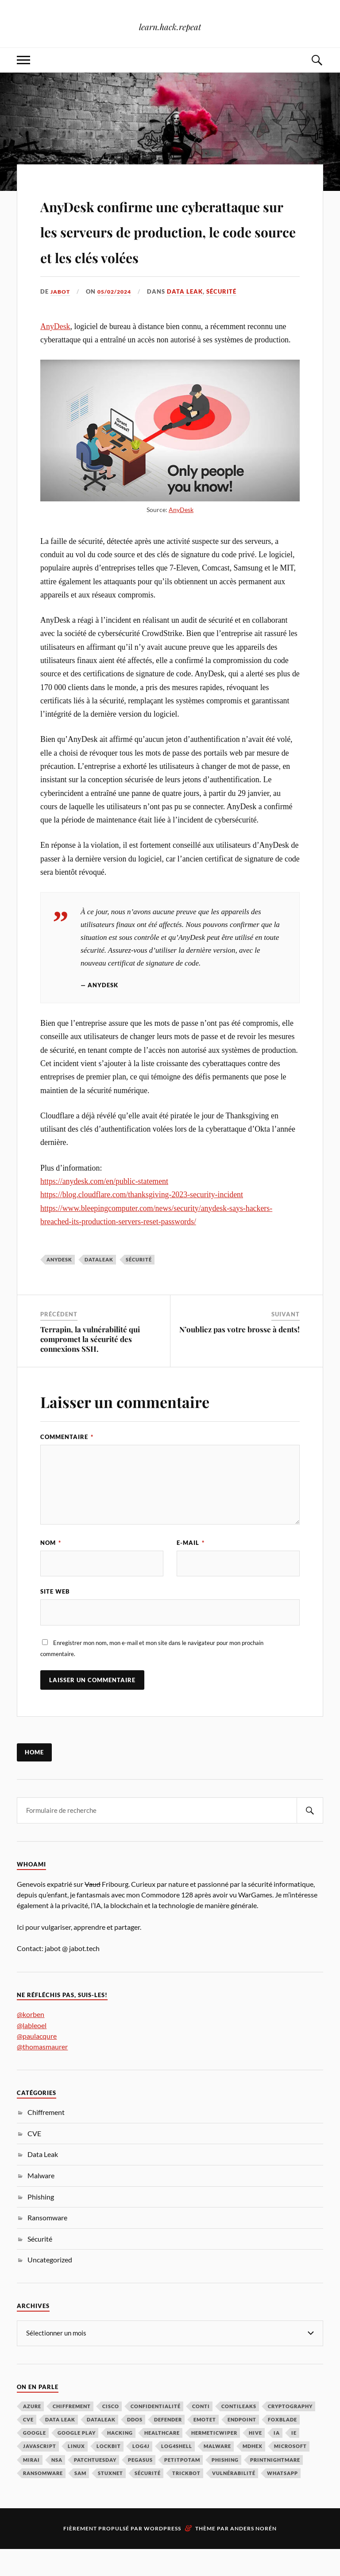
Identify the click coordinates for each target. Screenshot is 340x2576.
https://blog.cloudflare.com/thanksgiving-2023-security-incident (141, 1220)
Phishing (40, 2223)
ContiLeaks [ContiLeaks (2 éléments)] (238, 2433)
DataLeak (99, 1285)
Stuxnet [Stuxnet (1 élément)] (110, 2500)
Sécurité (227, 317)
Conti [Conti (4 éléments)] (201, 2433)
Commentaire (66, 1462)
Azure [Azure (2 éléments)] (32, 2433)
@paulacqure (37, 2063)
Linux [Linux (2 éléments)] (76, 2473)
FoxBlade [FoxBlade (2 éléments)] (282, 2446)
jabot (61, 317)
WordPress (162, 2555)
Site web (55, 1618)
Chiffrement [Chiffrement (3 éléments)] (72, 2433)
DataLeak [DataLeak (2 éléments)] (101, 2446)
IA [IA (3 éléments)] (277, 2460)
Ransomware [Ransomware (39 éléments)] (43, 2500)
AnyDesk (55, 351)
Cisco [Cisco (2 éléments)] (110, 2433)
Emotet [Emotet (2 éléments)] (204, 2446)
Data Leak (190, 317)
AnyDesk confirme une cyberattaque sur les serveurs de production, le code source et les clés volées (167, 242)
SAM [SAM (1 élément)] (80, 2500)
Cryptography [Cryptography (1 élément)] (290, 2433)
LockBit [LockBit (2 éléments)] (109, 2473)
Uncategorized (49, 2287)
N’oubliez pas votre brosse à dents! (239, 1354)
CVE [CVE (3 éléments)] (28, 2446)
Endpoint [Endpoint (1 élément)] (242, 2446)
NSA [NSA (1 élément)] (56, 2487)
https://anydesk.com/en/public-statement (104, 1206)
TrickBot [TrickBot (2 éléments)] (186, 2500)
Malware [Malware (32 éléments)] (217, 2473)
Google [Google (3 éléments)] (34, 2460)
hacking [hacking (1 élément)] (120, 2460)
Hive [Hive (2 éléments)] (255, 2460)
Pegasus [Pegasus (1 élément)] (140, 2487)
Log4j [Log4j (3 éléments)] (141, 2473)
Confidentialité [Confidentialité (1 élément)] (156, 2433)
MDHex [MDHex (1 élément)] (253, 2473)
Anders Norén (253, 2555)
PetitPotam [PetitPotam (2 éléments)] (182, 2487)
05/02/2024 (117, 317)
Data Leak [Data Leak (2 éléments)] (60, 2446)
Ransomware (47, 2244)
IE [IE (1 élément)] (294, 2460)
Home (34, 1779)
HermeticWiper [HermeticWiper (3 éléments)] (214, 2460)
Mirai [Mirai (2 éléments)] (31, 2487)
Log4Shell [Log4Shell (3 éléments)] (176, 2473)
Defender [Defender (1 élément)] (168, 2446)
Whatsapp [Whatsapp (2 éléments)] (282, 2500)
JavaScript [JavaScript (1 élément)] (39, 2473)
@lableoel (31, 2052)
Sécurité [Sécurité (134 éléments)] (148, 2500)
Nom (50, 1567)
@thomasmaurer (42, 2073)
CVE (34, 2160)
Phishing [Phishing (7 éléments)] (225, 2487)
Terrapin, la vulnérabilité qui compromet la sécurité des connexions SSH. (90, 1364)
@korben (30, 2041)
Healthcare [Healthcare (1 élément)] (162, 2460)
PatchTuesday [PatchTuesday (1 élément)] (95, 2487)
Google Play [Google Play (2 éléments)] (77, 2460)
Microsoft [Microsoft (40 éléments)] (290, 2473)
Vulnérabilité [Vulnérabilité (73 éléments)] (233, 2500)
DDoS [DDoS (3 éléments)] (135, 2446)
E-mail (191, 1567)
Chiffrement (46, 2139)
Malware (40, 2202)
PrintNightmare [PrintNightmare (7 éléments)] (275, 2487)
